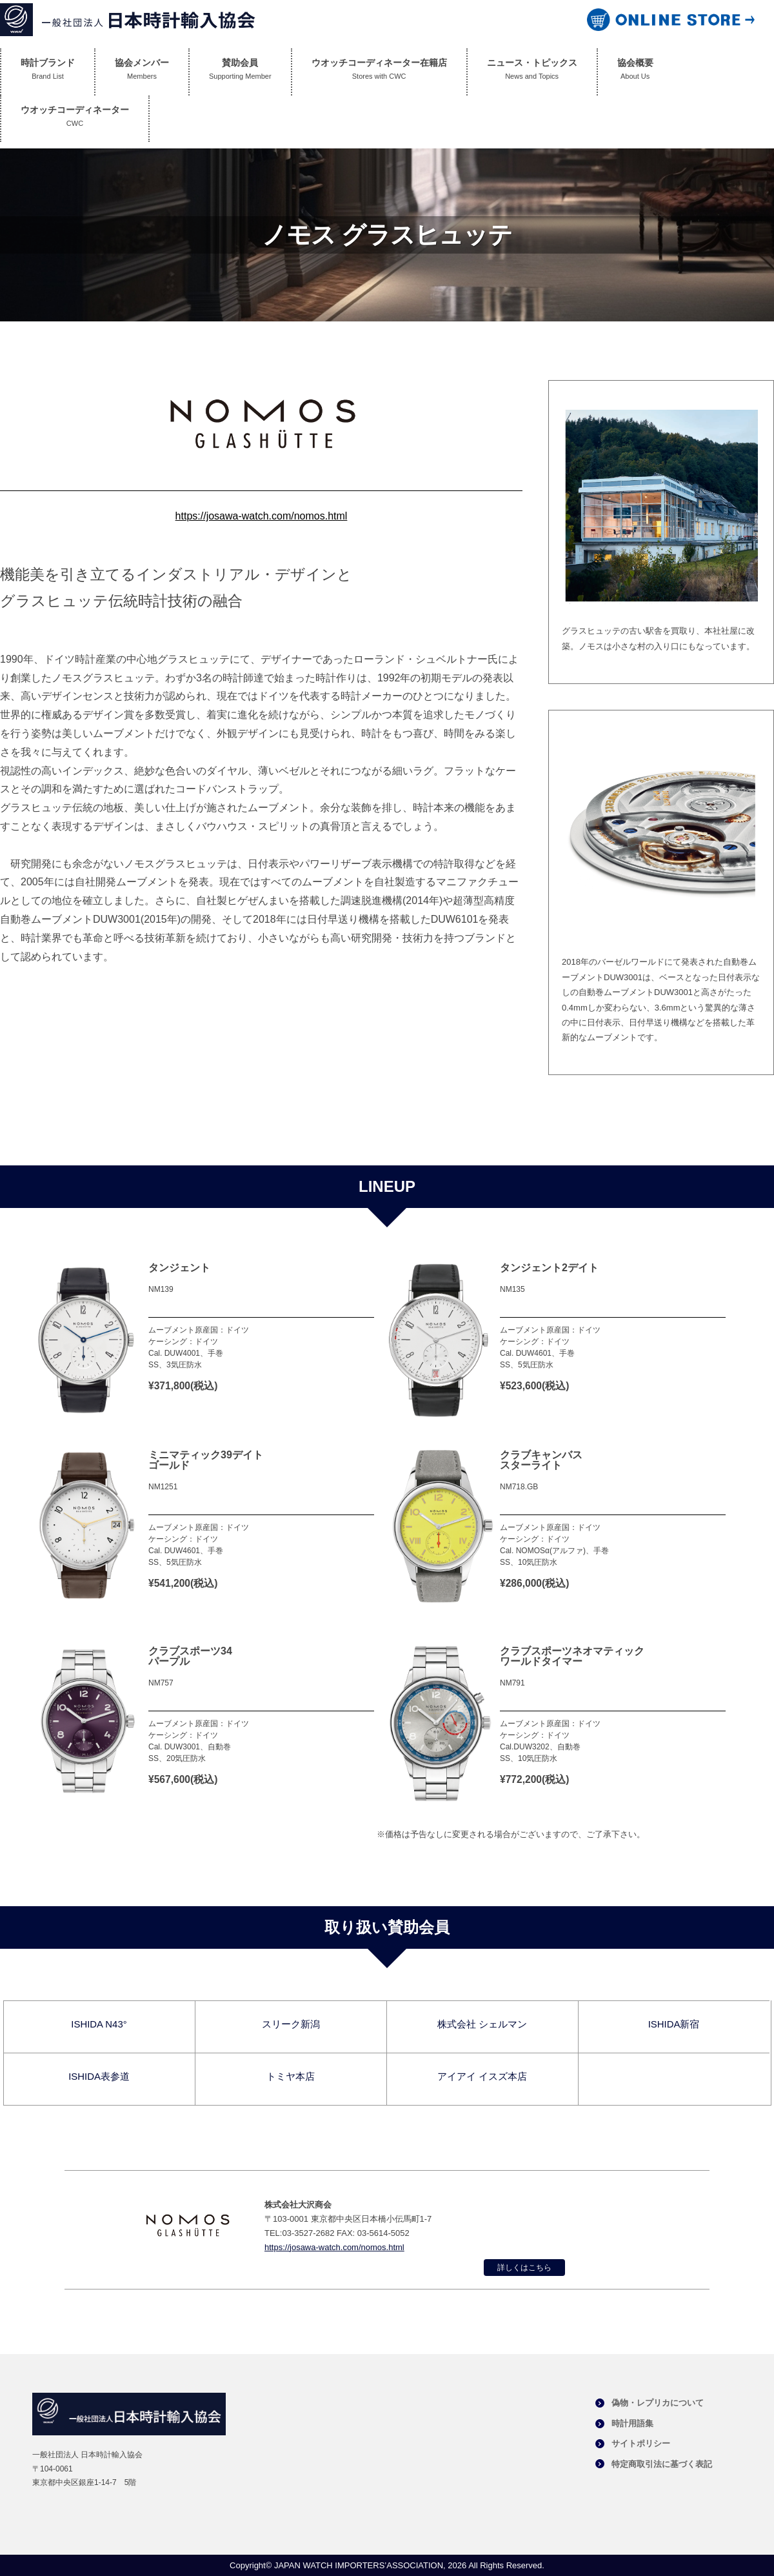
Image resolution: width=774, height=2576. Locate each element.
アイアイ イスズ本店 (482, 2076)
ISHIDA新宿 (673, 2023)
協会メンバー (142, 72)
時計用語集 (632, 2423)
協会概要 (635, 72)
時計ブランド (48, 72)
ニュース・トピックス (532, 72)
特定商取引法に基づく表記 (661, 2464)
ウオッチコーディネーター (75, 119)
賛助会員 (240, 72)
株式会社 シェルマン (482, 2023)
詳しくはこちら (524, 2267)
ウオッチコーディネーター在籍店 (379, 72)
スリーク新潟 (291, 2023)
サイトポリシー (640, 2443)
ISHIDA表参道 (99, 2076)
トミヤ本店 (290, 2076)
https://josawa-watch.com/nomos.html (261, 515)
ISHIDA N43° (99, 2023)
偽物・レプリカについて (657, 2403)
